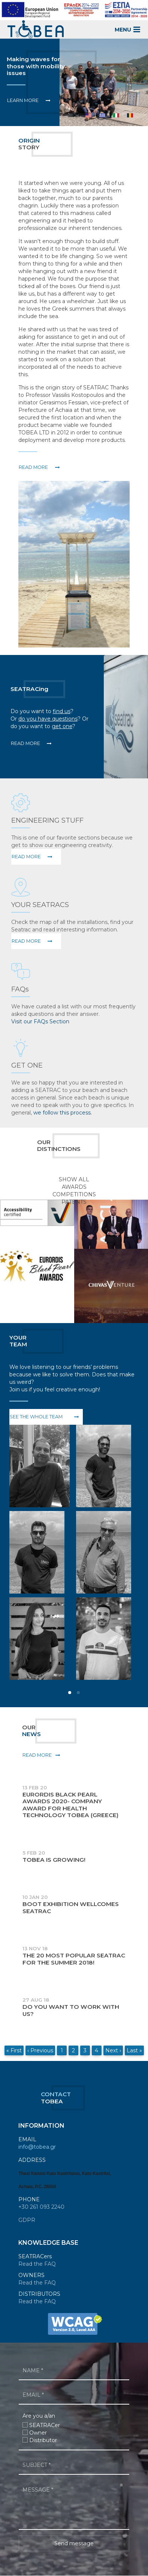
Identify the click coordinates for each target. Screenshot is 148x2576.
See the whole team (36, 1416)
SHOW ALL (74, 1179)
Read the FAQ (37, 2264)
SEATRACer (44, 2425)
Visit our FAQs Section (40, 1021)
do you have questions (48, 718)
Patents (74, 1202)
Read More (25, 743)
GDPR (26, 2220)
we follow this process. (62, 1112)
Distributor (43, 2440)
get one (62, 726)
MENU (128, 29)
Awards (74, 1187)
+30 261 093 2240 (41, 2206)
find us (61, 711)
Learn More (23, 100)
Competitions (74, 1194)
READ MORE (33, 467)
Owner (38, 2432)
